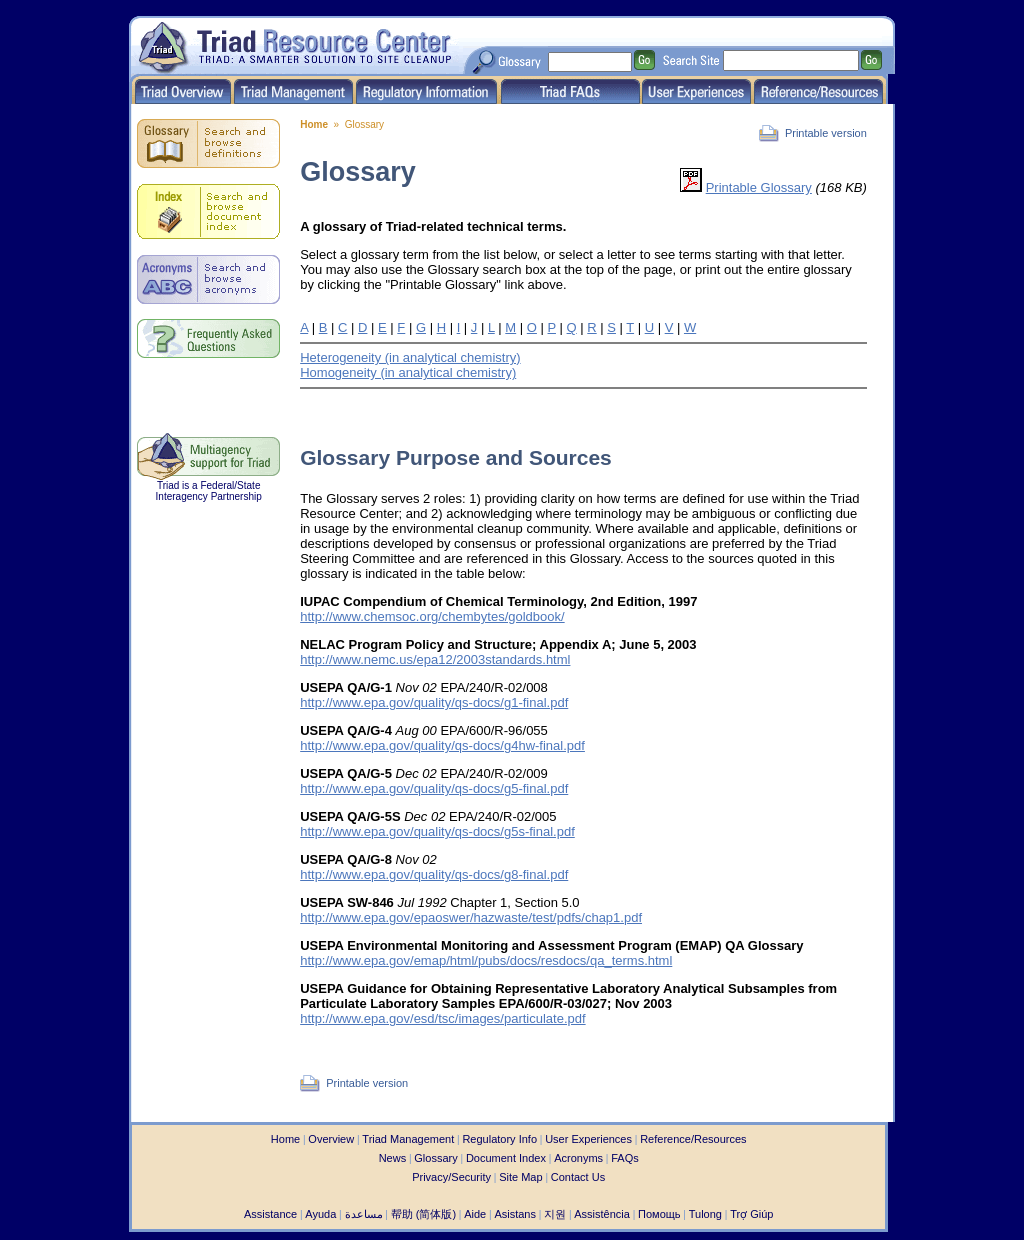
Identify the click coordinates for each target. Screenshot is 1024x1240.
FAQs (625, 1158)
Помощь (659, 1214)
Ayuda (320, 1214)
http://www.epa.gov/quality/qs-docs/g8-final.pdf (434, 874)
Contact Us (578, 1177)
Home (314, 124)
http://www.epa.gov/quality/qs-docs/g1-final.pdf (434, 702)
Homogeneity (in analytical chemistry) (408, 372)
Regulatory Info (499, 1139)
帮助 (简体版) (423, 1214)
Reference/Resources (693, 1139)
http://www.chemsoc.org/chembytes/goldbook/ (432, 616)
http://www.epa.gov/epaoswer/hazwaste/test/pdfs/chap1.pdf (471, 917)
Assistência (602, 1214)
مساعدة (364, 1214)
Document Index (506, 1158)
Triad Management (408, 1139)
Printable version (826, 133)
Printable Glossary (759, 187)
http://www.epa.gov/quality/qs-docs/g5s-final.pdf (437, 831)
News (393, 1158)
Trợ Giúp (751, 1214)
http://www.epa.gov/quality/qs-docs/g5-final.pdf (434, 788)
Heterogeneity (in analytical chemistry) (410, 357)
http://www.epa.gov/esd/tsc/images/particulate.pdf (442, 1018)
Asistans (515, 1214)
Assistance (270, 1214)
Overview (331, 1139)
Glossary (435, 1158)
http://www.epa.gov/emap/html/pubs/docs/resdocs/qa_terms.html (486, 960)
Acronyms (578, 1158)
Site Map (520, 1177)
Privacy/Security (451, 1177)
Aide (475, 1214)
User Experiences (588, 1139)
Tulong (705, 1214)
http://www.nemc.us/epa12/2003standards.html (435, 659)
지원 (555, 1214)
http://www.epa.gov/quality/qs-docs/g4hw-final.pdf (442, 745)
